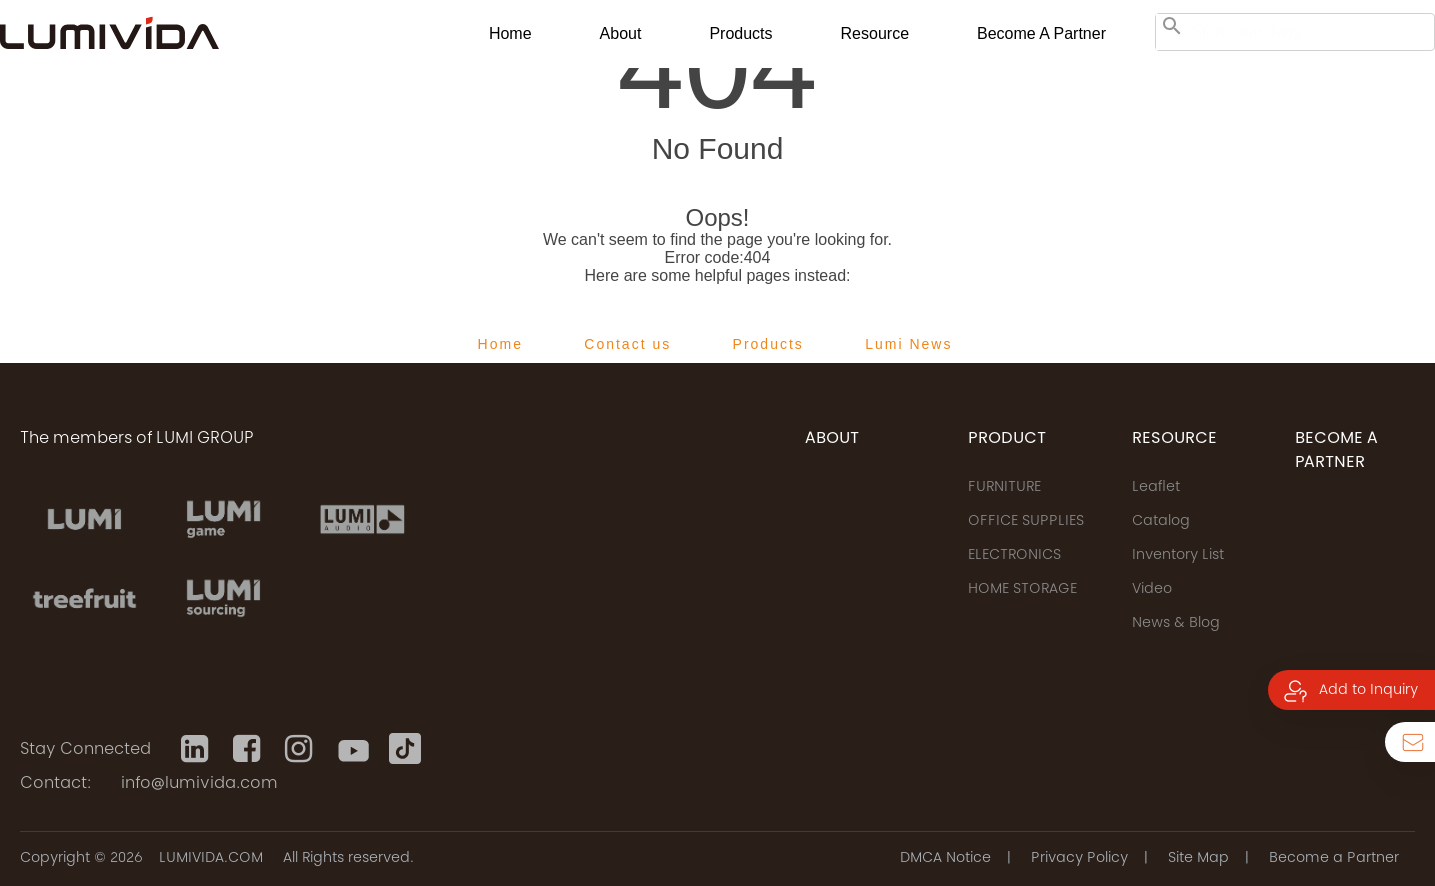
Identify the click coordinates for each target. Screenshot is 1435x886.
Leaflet (1156, 488)
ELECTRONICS (1014, 556)
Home (510, 33)
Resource (875, 33)
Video (1152, 590)
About (621, 33)
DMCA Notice (945, 859)
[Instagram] (301, 749)
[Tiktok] (405, 749)
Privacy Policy (1079, 859)
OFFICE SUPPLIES (1026, 522)
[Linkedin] (197, 749)
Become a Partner (1041, 33)
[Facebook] (249, 749)
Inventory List (1178, 556)
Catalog (1161, 522)
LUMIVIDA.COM (211, 859)
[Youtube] (353, 749)
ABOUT (832, 439)
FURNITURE (1004, 488)
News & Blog (1176, 624)
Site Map (1198, 859)
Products (740, 33)
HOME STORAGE (1022, 590)
